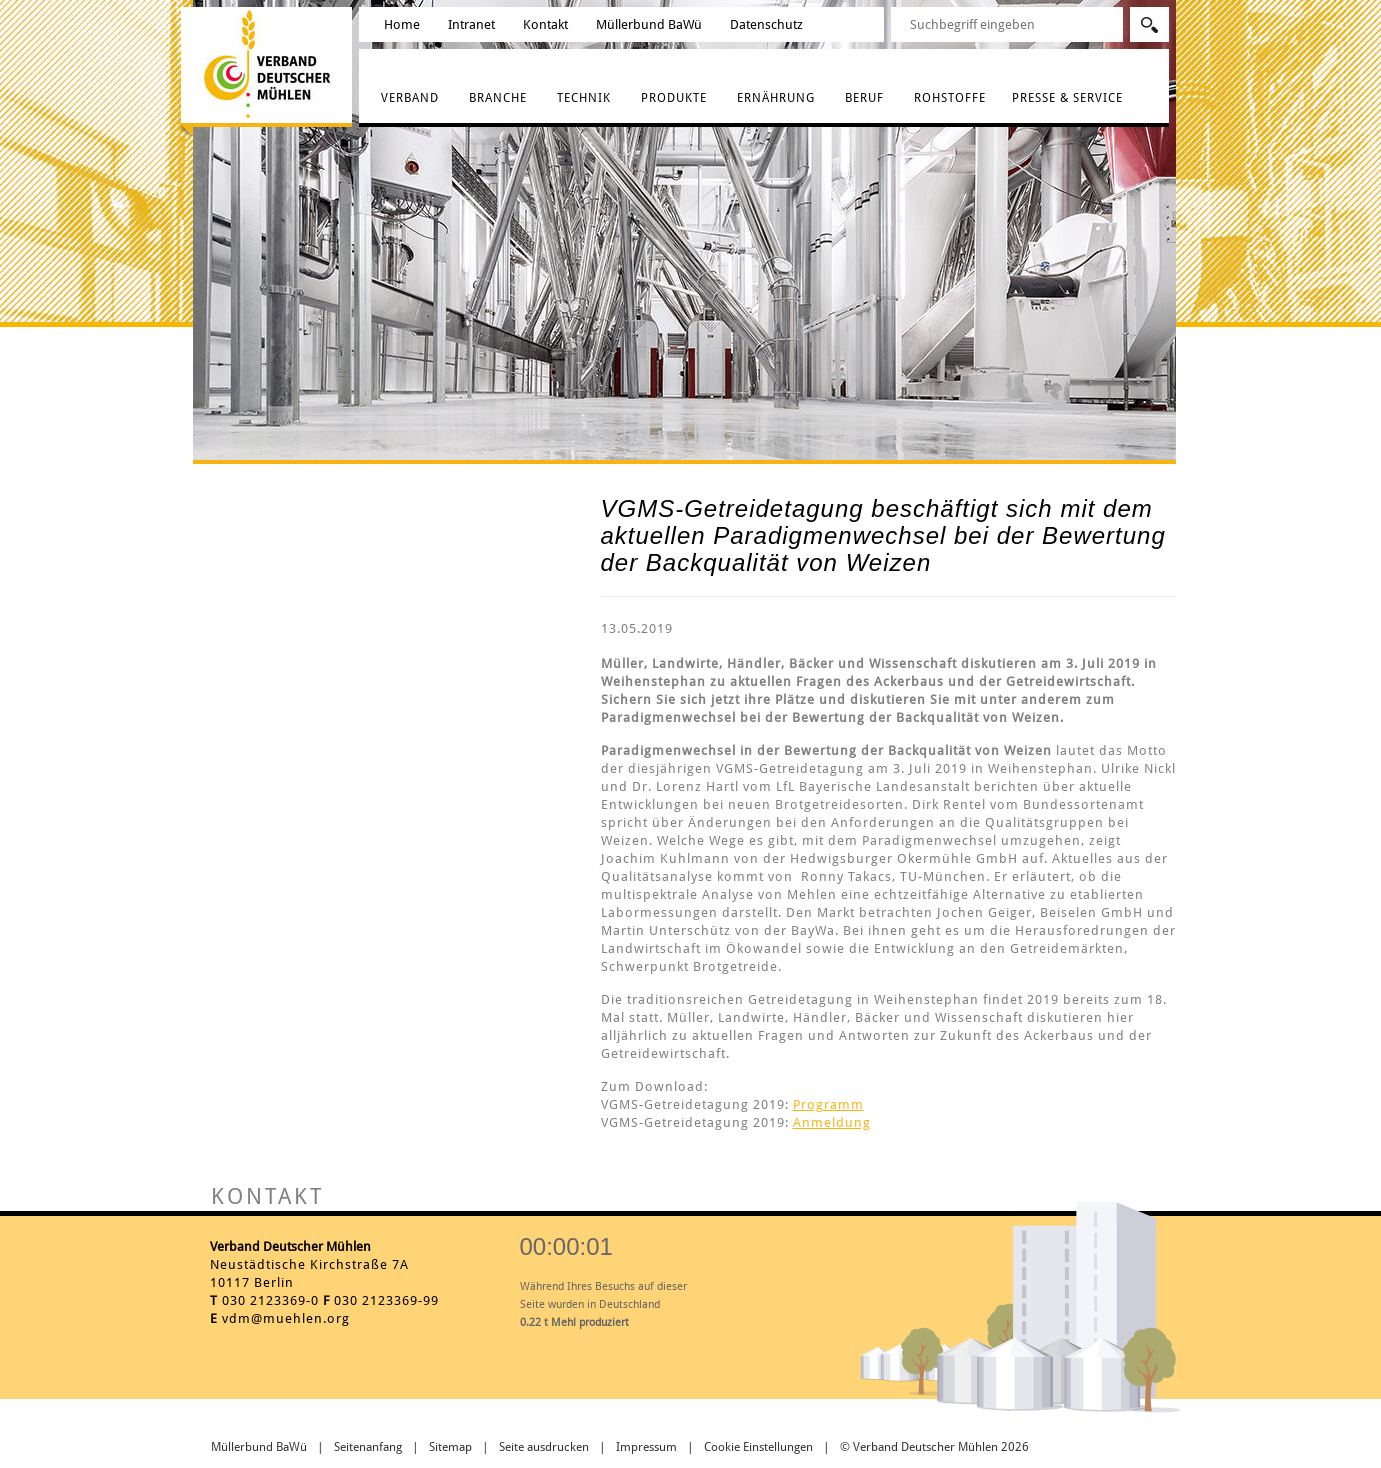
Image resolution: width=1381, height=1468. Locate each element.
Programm (828, 1104)
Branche (498, 98)
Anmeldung (832, 1122)
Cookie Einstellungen (758, 1447)
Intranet (471, 24)
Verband (410, 98)
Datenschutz (766, 24)
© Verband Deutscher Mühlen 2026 (934, 1447)
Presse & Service (1067, 98)
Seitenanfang (368, 1447)
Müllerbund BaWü (649, 24)
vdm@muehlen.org (286, 1318)
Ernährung (776, 98)
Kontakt (545, 24)
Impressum (646, 1447)
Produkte (674, 98)
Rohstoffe (950, 98)
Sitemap (450, 1447)
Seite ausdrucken (544, 1447)
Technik (584, 98)
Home (402, 24)
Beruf (864, 98)
